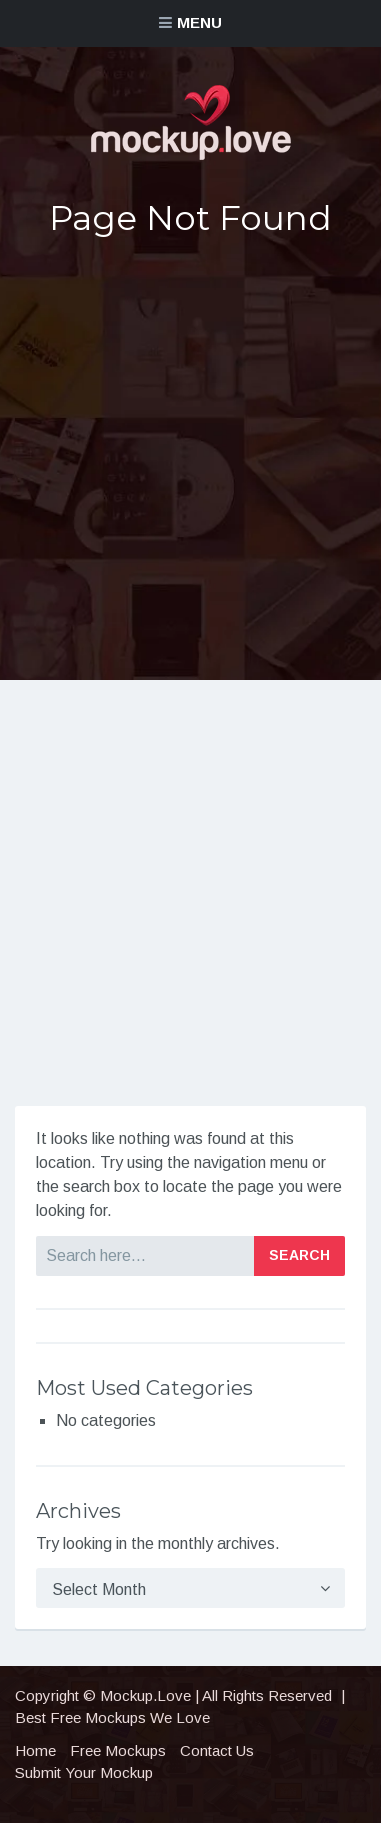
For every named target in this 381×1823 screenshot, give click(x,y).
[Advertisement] (190, 458)
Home (35, 1750)
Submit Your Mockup (84, 1772)
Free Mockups (118, 1750)
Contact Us (217, 1750)
